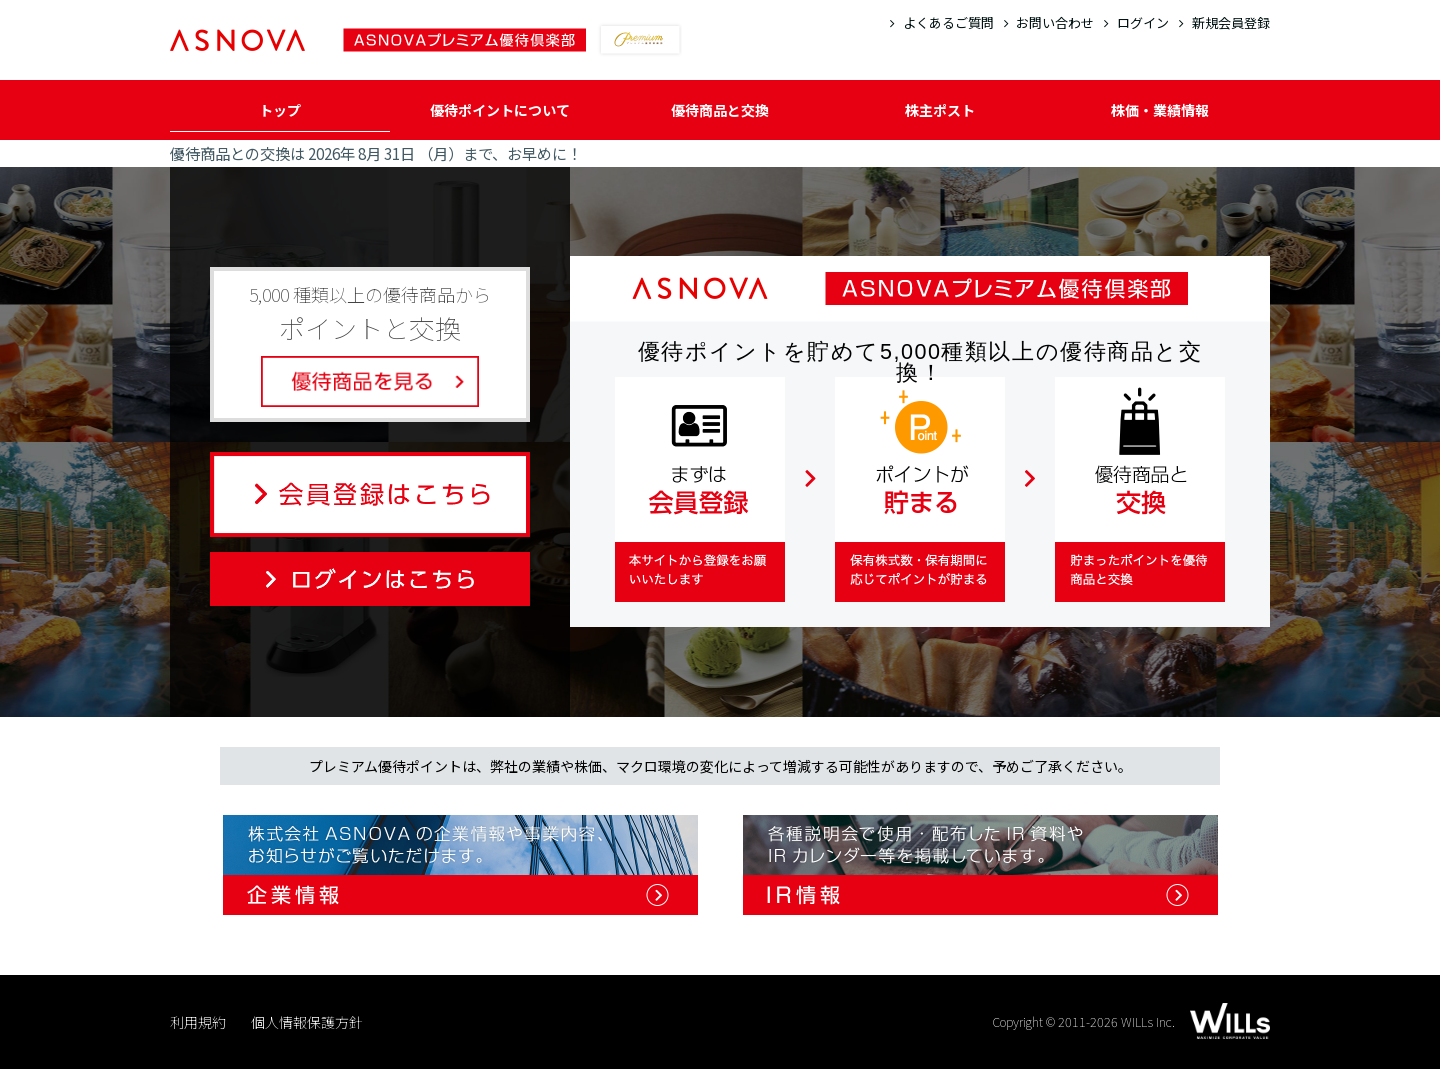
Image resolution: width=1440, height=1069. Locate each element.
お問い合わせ (1049, 22)
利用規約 (198, 1022)
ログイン (1136, 22)
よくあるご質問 (942, 22)
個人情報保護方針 (307, 1022)
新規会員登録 (1224, 22)
